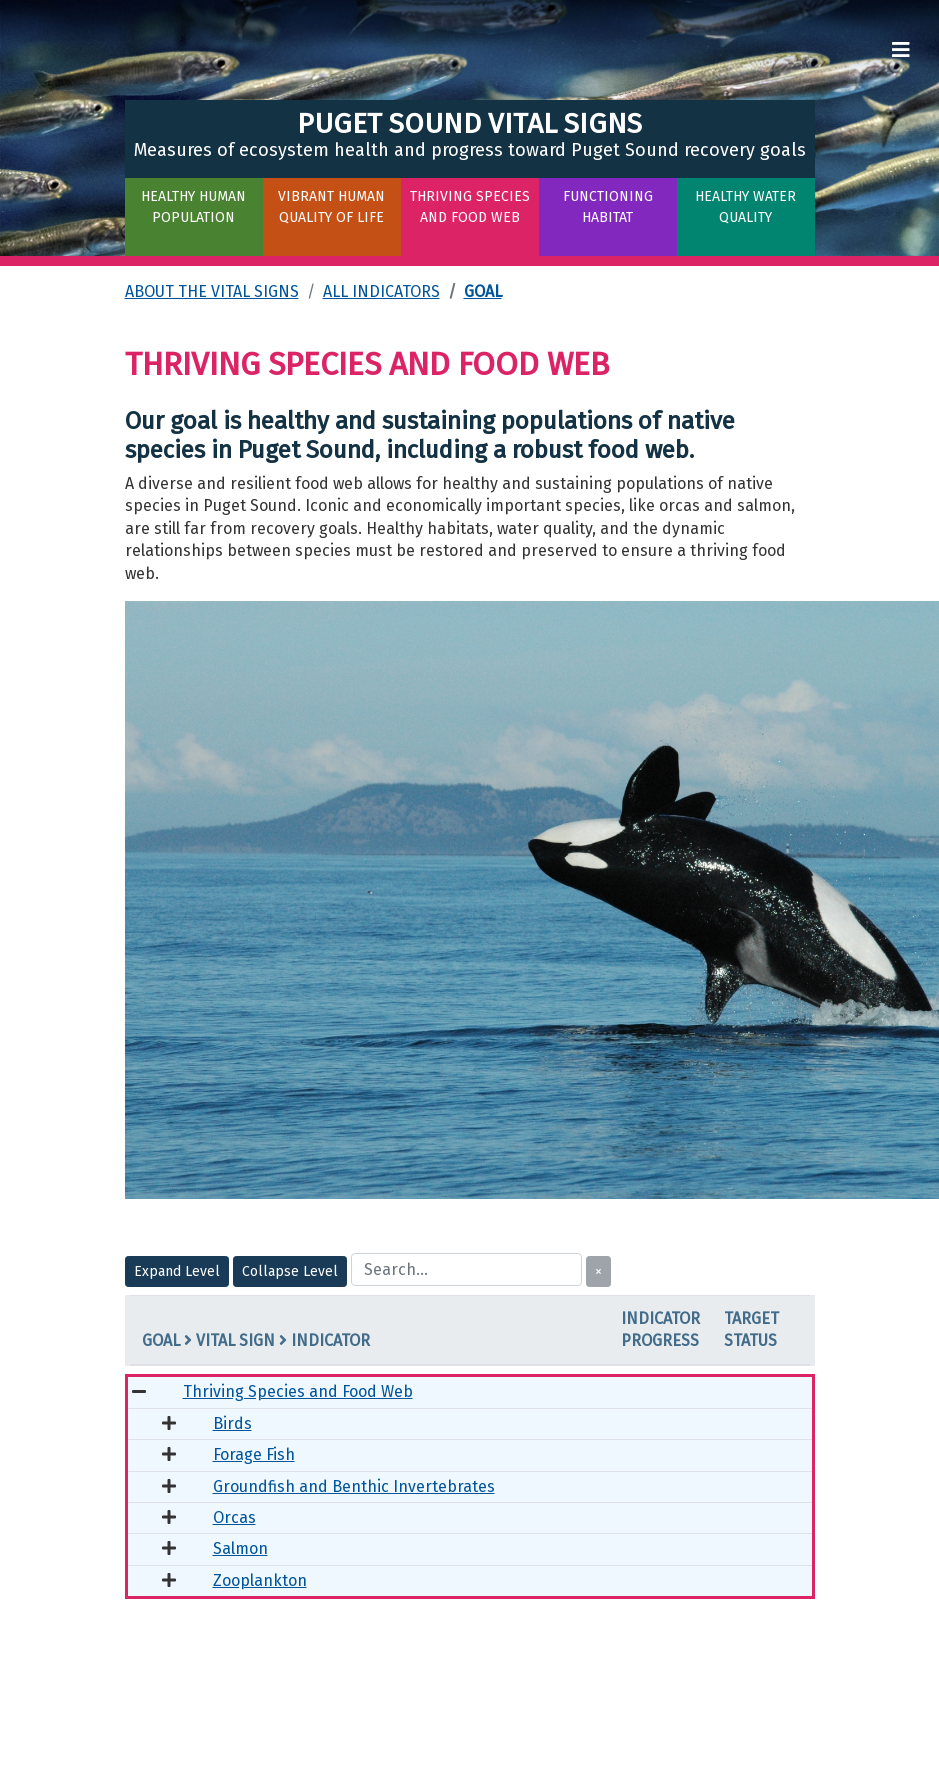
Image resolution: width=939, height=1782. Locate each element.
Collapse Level (290, 1271)
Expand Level (177, 1271)
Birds (232, 1423)
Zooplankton (260, 1580)
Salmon (240, 1548)
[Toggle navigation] (901, 50)
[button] (194, 217)
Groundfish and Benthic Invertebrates (354, 1486)
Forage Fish (254, 1454)
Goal (483, 291)
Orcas (234, 1517)
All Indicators (381, 291)
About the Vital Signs (212, 291)
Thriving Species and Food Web (298, 1391)
